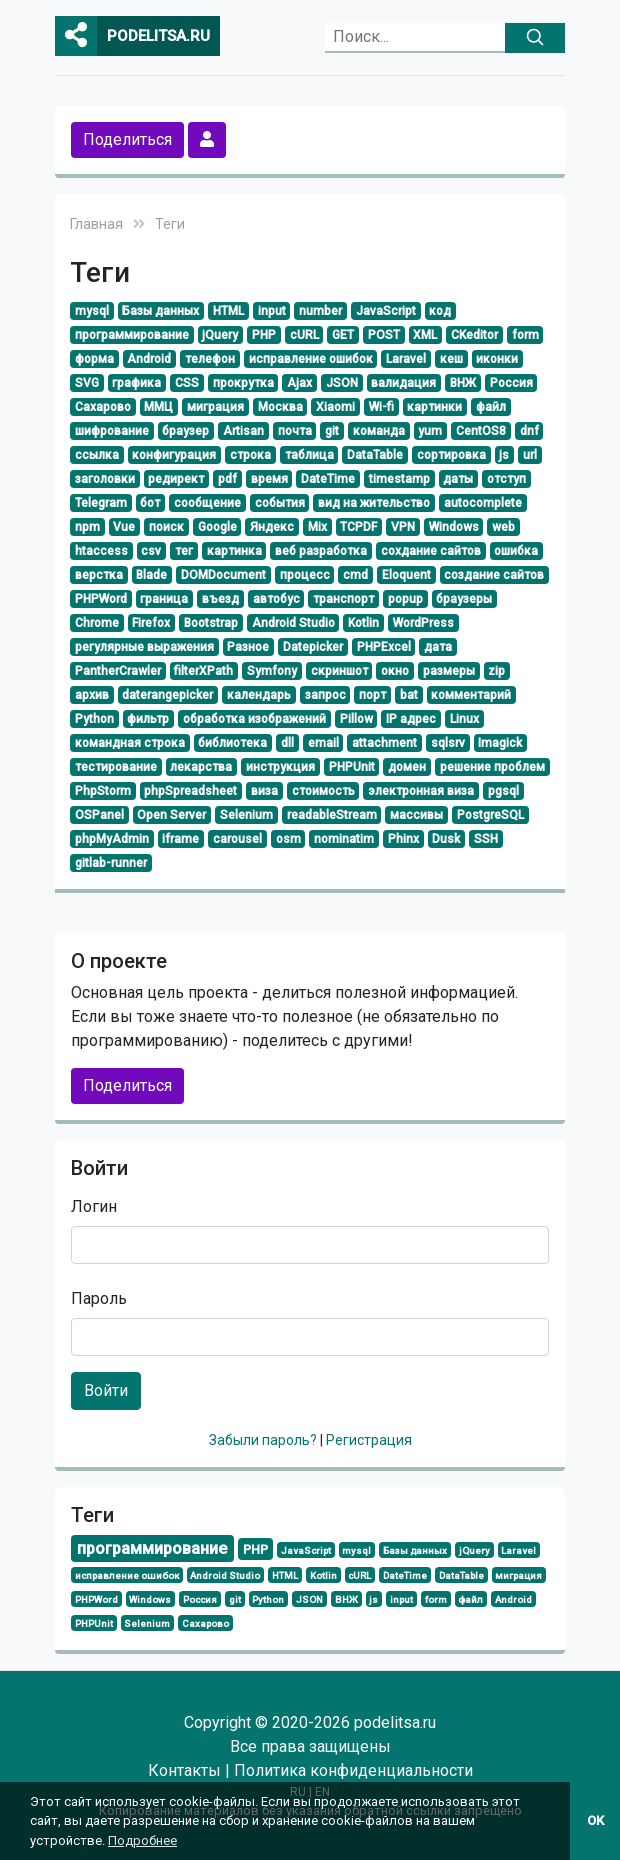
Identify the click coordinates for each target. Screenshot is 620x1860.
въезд (220, 599)
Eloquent (406, 575)
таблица (309, 455)
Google (217, 527)
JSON (342, 383)
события (280, 503)
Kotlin (363, 623)
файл (491, 407)
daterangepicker (167, 695)
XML (425, 335)
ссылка (97, 455)
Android (149, 359)
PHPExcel (384, 647)
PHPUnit (352, 767)
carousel (237, 839)
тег (184, 551)
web (503, 527)
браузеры (464, 599)
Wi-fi (381, 407)
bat (409, 695)
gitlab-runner (111, 863)
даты (458, 479)
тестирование (116, 767)
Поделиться (127, 139)
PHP (264, 335)
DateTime (328, 479)
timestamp (399, 479)
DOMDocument (223, 575)
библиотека (232, 743)
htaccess (101, 551)
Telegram (101, 503)
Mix (317, 527)
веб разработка (321, 551)
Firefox (151, 623)
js (504, 455)
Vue (124, 527)
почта (295, 431)
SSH (486, 839)
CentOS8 (481, 431)
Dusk (446, 839)
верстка (99, 575)
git (332, 431)
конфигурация (174, 455)
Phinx (403, 839)
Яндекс (272, 527)
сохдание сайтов (431, 551)
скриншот (339, 671)
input (272, 311)
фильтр (148, 719)
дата (438, 647)
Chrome (97, 623)
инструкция (280, 767)
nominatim (344, 839)
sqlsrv (448, 743)
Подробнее (142, 1840)
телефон (210, 359)
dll (287, 743)
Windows (454, 527)
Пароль (99, 1298)
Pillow (356, 719)
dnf (529, 431)
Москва (280, 407)
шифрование (112, 431)
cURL (304, 335)
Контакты (184, 1770)
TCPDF (358, 527)
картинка (234, 551)
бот (150, 503)
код (440, 311)
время (269, 479)
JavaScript (386, 311)
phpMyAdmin (112, 839)
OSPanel (99, 815)
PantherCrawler (118, 671)
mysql (92, 311)
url (530, 455)
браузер (185, 431)
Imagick (500, 743)
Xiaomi (335, 407)
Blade (151, 575)
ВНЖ (463, 383)
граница (164, 599)
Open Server (171, 815)
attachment (384, 743)
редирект (176, 479)
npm (87, 527)
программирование (132, 335)
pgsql (503, 791)
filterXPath (203, 671)
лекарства (201, 767)
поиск (166, 527)
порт (372, 695)
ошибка (516, 551)
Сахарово (103, 407)
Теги (170, 224)
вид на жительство (374, 503)
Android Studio (293, 623)
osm (288, 839)
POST (384, 335)
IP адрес (411, 719)
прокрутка (243, 383)
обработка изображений (254, 719)
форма (94, 359)
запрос (325, 695)
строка (250, 455)
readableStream (332, 815)
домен (407, 767)
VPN (403, 527)
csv (151, 551)
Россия (511, 383)
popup (405, 599)
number (320, 311)
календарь (259, 695)
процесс (305, 575)
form (525, 335)
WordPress (423, 623)
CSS (187, 383)
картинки (434, 407)
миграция (215, 407)
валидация (403, 383)
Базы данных (160, 311)
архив (92, 695)
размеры (449, 671)
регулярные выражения (144, 647)
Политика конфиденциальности (353, 1770)
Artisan (243, 431)
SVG (87, 383)
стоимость (323, 791)
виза (264, 791)
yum (430, 431)
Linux (464, 719)
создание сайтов (494, 575)
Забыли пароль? (264, 1440)
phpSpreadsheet (190, 791)
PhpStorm (103, 791)
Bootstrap (211, 623)
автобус (276, 599)
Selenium (246, 815)
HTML (228, 311)
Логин (94, 1206)
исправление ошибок (311, 359)
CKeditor (474, 335)
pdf (227, 479)
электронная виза (421, 791)
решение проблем (492, 767)
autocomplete (483, 503)
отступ (506, 479)
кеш (451, 359)
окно (395, 671)
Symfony (272, 671)
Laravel (406, 359)
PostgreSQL (490, 815)
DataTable (375, 455)
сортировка (451, 455)
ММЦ (158, 407)
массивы (416, 815)
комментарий (471, 695)
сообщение (207, 503)
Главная (96, 224)
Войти (106, 1390)
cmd (355, 575)
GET (343, 335)
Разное (248, 647)
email (323, 743)
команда (379, 431)
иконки (497, 359)
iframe (180, 839)
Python (94, 719)
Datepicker (313, 647)
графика (136, 383)
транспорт (343, 599)
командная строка (130, 743)
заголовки (105, 479)
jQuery (220, 335)
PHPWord (101, 599)
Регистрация (369, 1440)
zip (496, 671)
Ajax (299, 383)
